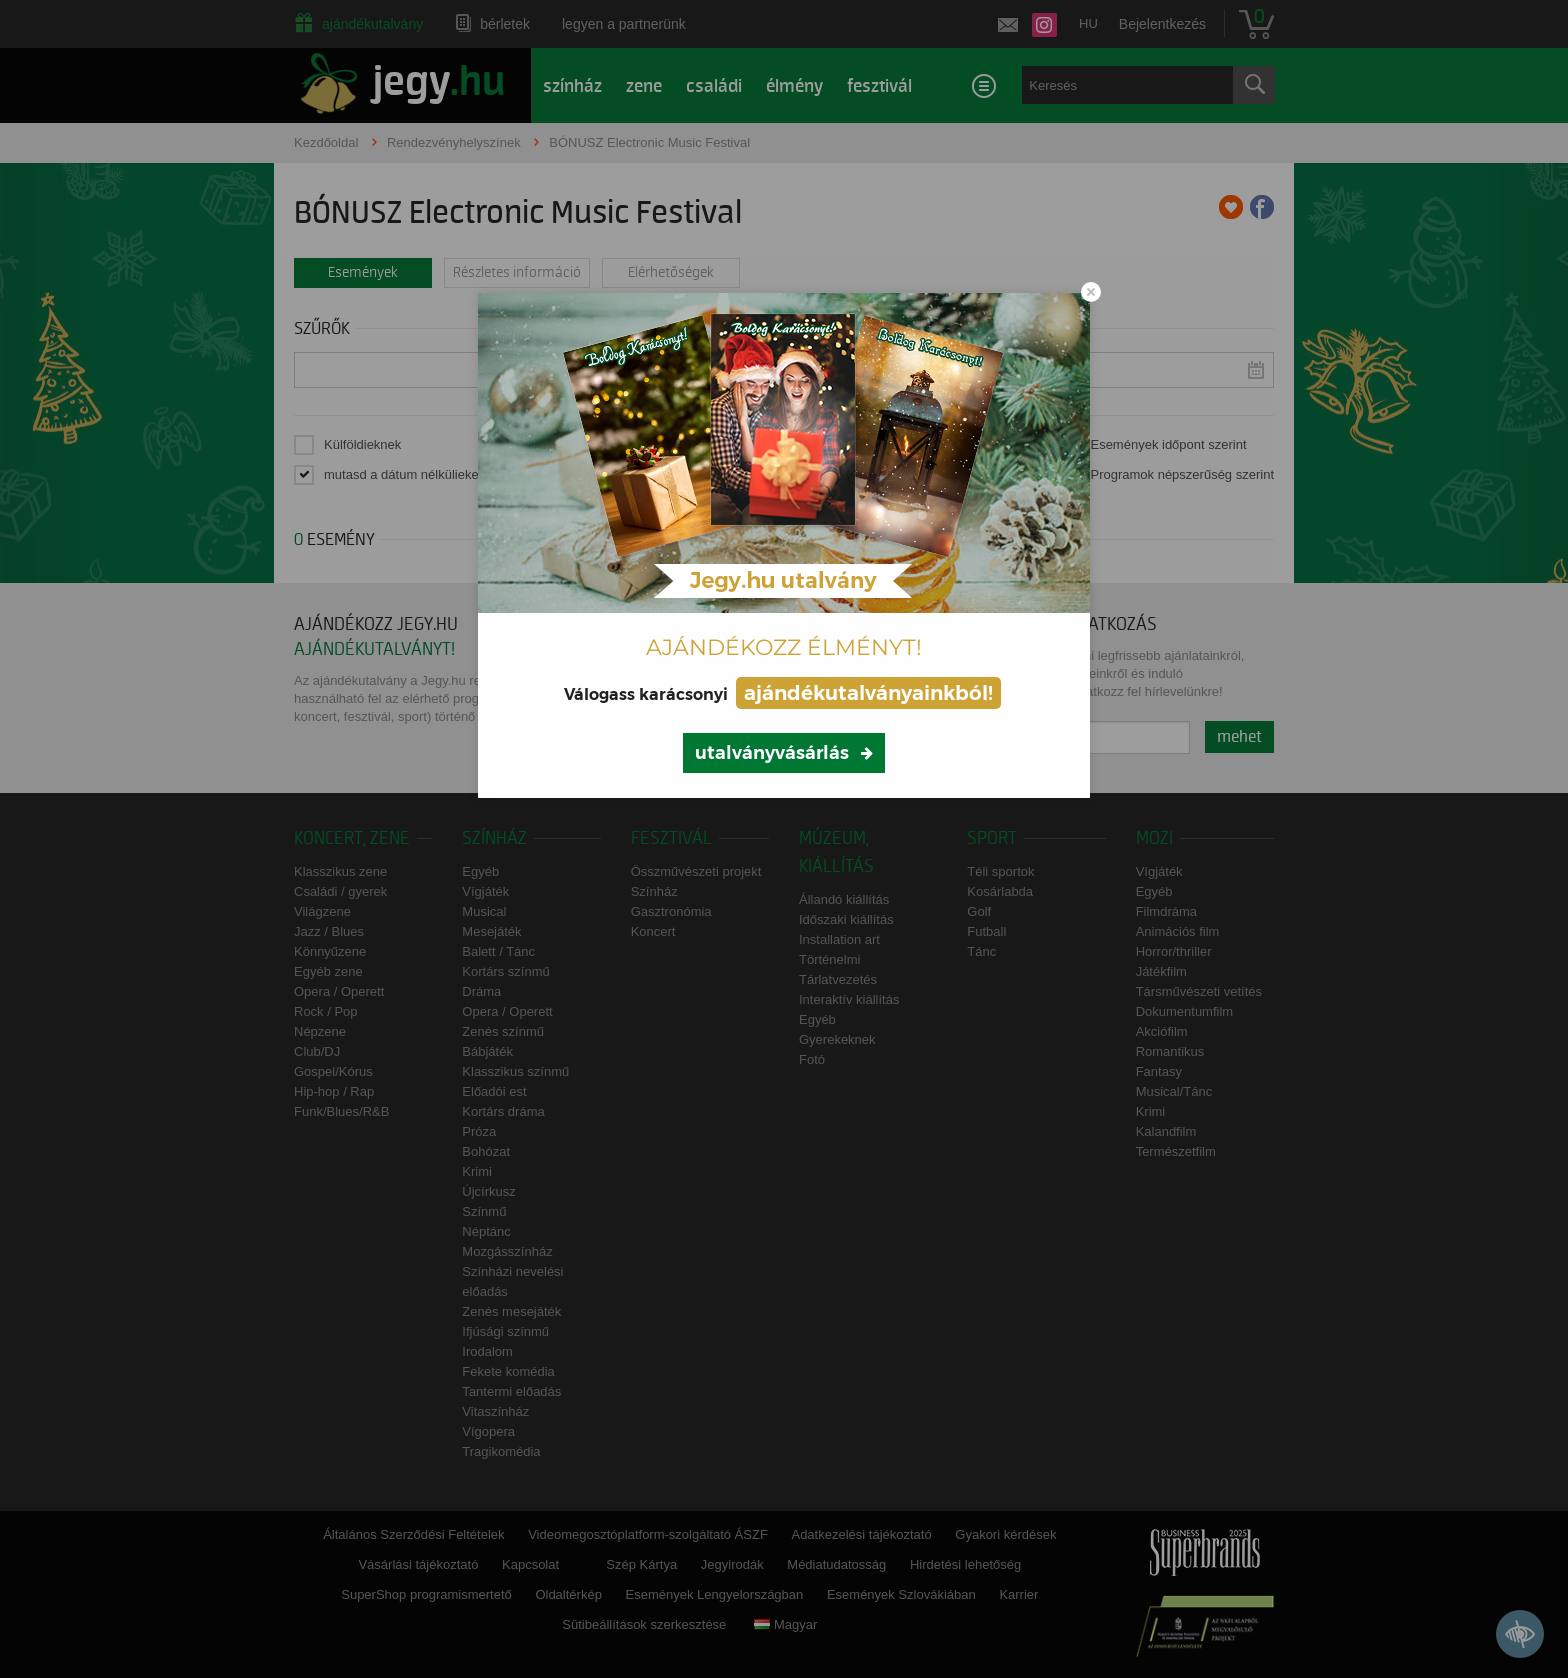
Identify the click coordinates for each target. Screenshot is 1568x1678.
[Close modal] (1091, 292)
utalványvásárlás (772, 753)
